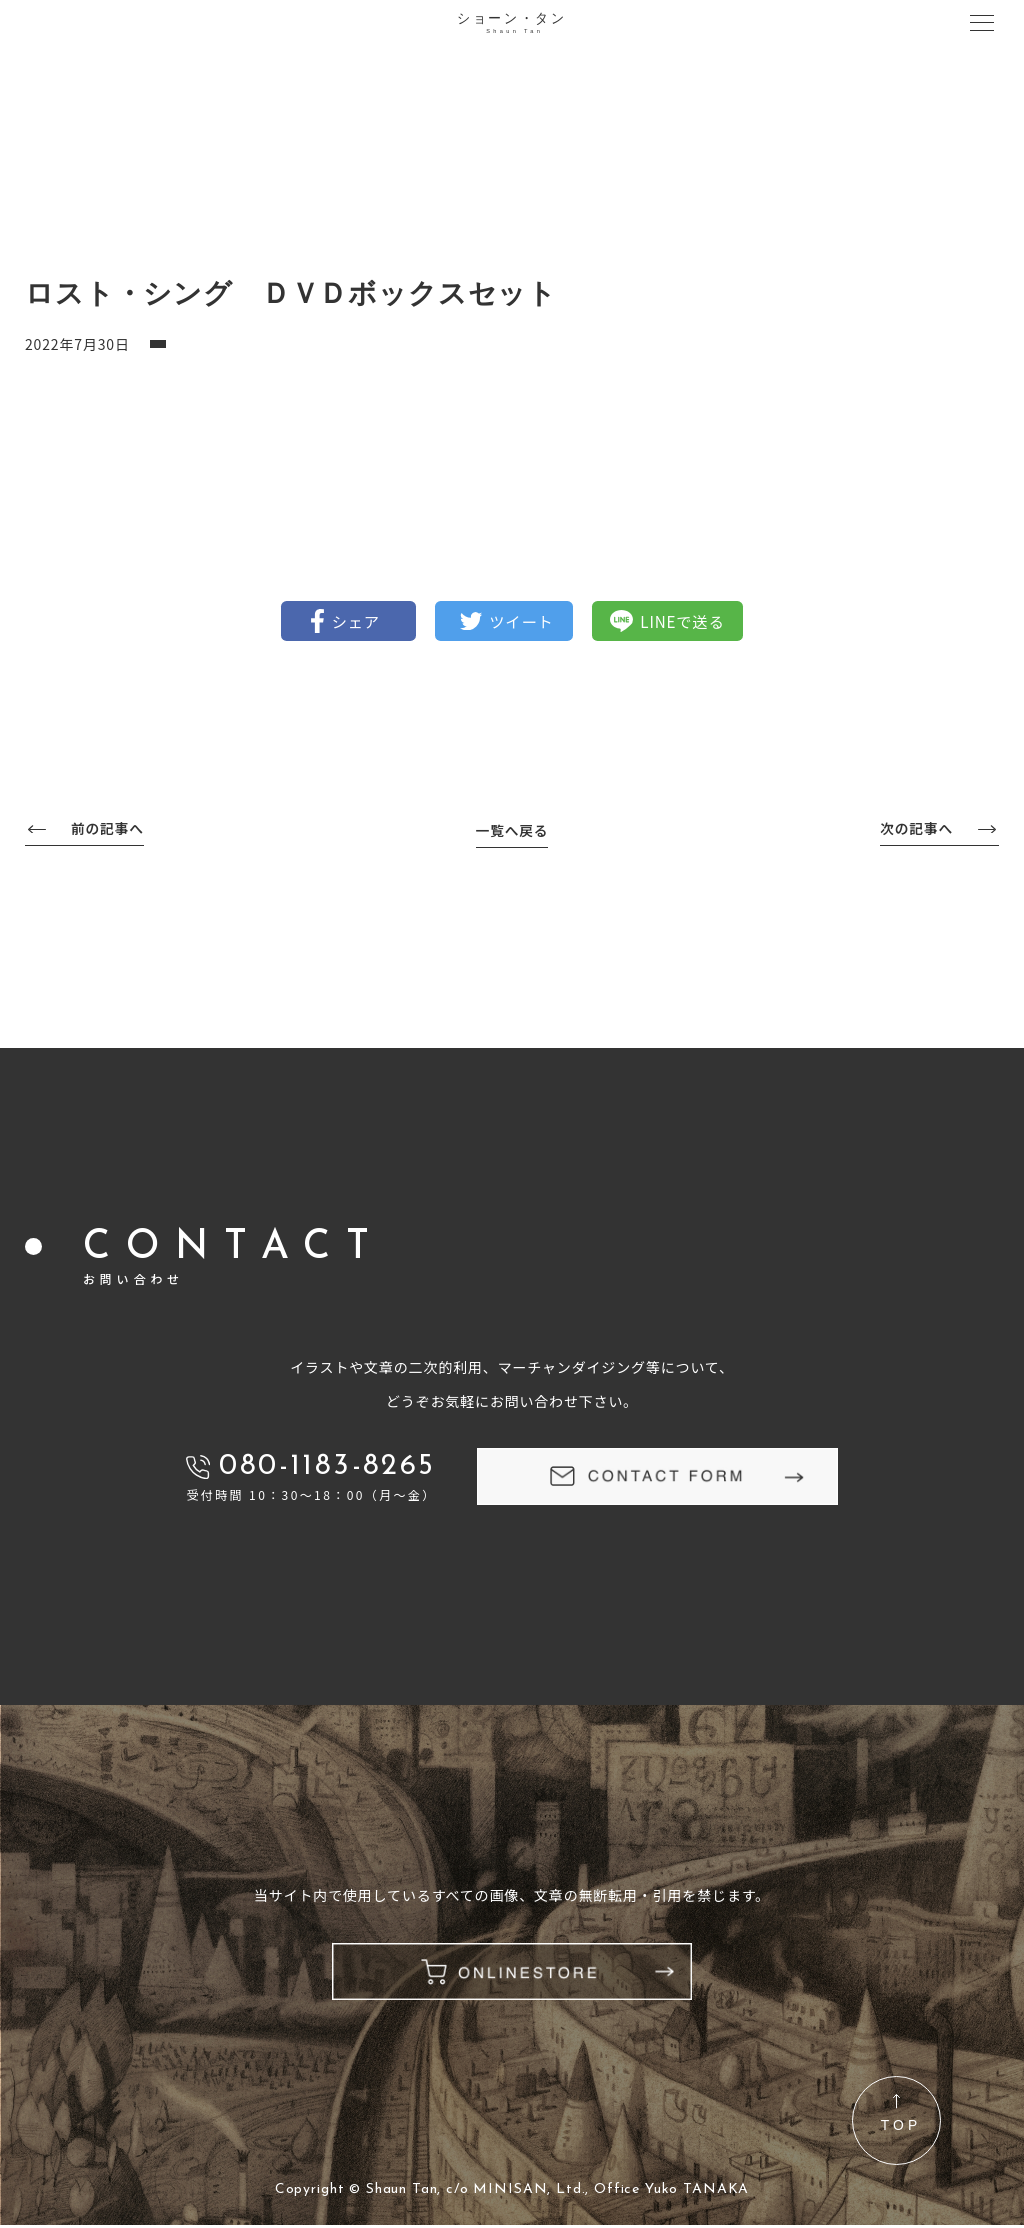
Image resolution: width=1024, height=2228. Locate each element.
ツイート (522, 622)
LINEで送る (691, 622)
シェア (348, 622)
